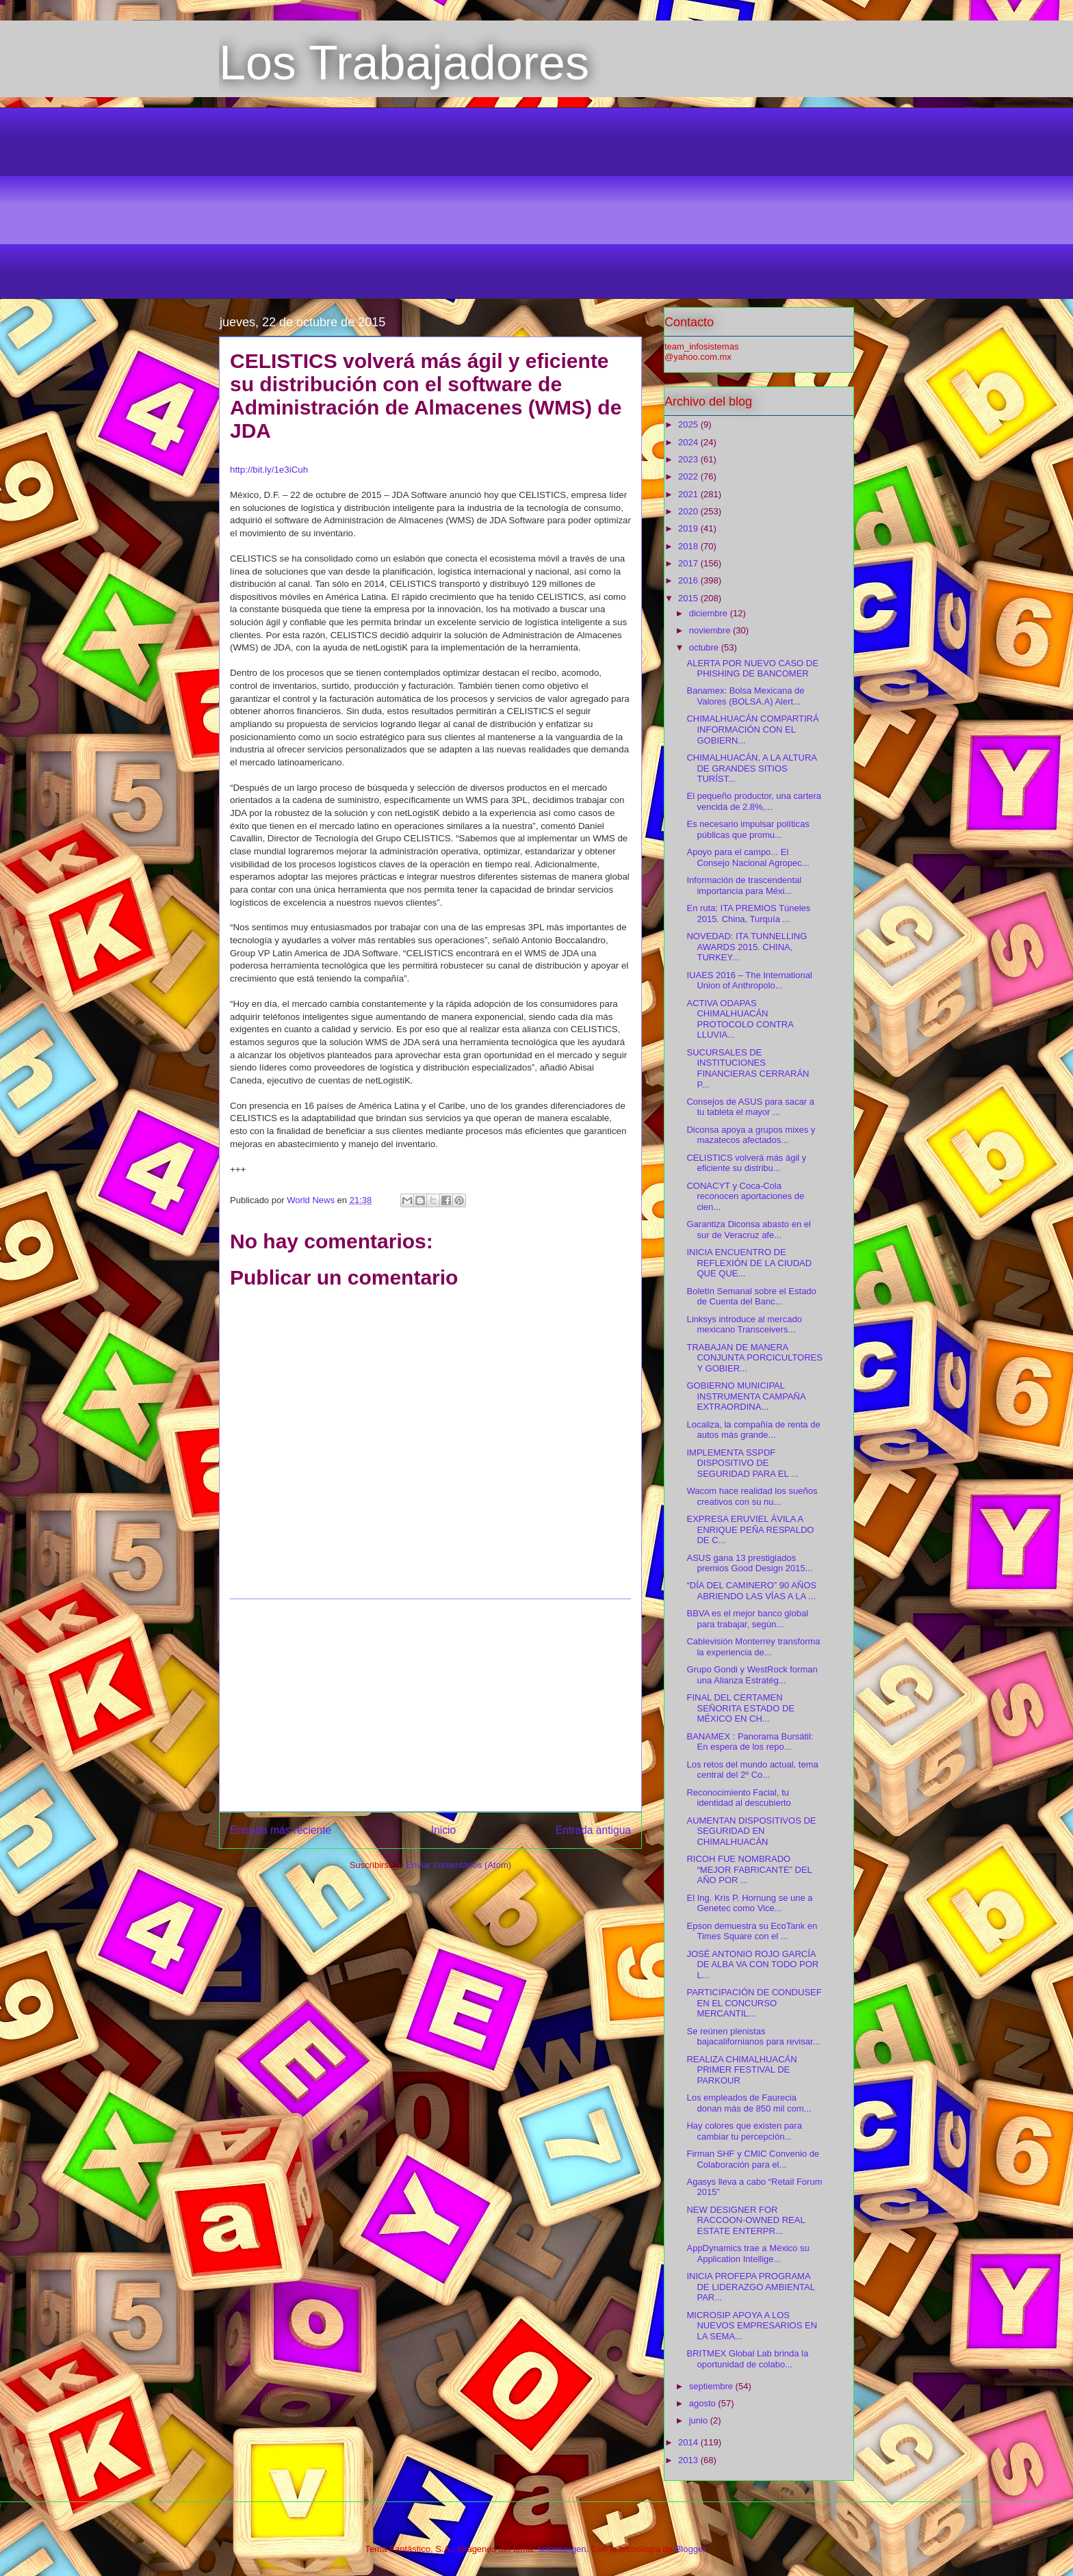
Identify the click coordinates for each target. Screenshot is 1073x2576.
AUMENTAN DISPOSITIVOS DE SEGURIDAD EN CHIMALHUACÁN (751, 1831)
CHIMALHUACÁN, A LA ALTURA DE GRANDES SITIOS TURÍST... (751, 768)
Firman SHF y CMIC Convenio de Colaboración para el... (752, 2159)
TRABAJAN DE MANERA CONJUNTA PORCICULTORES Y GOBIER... (754, 1358)
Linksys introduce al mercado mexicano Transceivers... (743, 1324)
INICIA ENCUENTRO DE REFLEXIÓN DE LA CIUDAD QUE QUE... (749, 1262)
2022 (689, 476)
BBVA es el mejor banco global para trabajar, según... (747, 1618)
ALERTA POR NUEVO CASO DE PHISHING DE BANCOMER (752, 668)
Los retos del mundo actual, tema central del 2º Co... (752, 1769)
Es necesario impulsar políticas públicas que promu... (747, 829)
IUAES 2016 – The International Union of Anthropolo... (749, 980)
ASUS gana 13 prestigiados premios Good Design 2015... (749, 1563)
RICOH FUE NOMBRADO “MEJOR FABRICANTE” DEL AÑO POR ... (749, 1869)
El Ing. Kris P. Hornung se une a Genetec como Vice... (749, 1903)
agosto (704, 2403)
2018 (689, 546)
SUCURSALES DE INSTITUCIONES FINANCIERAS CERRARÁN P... (747, 1068)
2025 (689, 424)
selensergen (562, 2549)
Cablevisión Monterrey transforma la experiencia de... (753, 1646)
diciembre (709, 613)
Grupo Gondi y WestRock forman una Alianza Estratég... (751, 1674)
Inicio (443, 1830)
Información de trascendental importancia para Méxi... (743, 885)
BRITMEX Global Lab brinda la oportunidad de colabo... (747, 2358)
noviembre (711, 630)
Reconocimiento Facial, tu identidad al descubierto (738, 1798)
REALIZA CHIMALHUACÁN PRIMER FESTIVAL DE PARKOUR (741, 2070)
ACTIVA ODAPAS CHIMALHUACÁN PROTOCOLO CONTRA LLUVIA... (739, 1019)
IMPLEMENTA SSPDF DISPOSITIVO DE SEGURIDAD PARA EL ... (742, 1463)
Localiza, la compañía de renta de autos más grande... (753, 1430)
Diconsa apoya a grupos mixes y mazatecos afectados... (750, 1135)
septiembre (712, 2386)
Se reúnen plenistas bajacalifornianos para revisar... (753, 2036)
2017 (689, 563)
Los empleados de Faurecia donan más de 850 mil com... (748, 2103)
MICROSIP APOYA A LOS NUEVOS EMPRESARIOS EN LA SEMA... (751, 2325)
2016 (689, 580)
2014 (689, 2442)
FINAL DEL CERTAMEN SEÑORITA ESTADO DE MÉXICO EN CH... (740, 1708)
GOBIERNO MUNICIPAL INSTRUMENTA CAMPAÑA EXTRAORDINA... (745, 1396)
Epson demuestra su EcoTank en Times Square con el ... (751, 1931)
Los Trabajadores (404, 63)
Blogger (690, 2549)
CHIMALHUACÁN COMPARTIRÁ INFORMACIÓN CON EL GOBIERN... (752, 729)
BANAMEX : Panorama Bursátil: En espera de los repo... (749, 1741)
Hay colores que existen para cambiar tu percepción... (743, 2131)
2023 (689, 459)
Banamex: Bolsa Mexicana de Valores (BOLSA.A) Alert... (745, 696)
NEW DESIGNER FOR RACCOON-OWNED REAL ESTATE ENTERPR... (745, 2220)
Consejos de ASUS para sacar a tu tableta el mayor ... (750, 1107)
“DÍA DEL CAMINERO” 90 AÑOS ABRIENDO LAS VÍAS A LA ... (751, 1590)
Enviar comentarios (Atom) (458, 1865)
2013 (689, 2460)
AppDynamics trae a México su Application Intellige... (747, 2253)
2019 (689, 528)
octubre (705, 647)
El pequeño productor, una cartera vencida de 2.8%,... (753, 801)
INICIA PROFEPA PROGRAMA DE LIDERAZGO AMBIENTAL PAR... (750, 2286)
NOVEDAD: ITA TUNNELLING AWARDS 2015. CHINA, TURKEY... (746, 946)
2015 (689, 598)
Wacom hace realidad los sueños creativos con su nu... (751, 1496)
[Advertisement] (536, 203)
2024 (689, 442)
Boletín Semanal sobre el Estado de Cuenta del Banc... (751, 1296)
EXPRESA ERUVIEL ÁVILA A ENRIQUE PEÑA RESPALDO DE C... (750, 1529)
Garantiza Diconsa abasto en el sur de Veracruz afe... (748, 1229)
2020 (689, 511)
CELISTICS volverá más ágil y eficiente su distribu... (746, 1163)
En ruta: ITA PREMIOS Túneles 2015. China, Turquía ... (748, 913)
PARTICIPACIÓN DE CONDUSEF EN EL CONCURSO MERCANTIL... (753, 2003)
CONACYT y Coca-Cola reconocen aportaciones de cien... (745, 1196)
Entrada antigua (593, 1830)
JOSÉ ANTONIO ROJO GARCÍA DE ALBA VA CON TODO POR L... (752, 1964)
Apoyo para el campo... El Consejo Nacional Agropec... (747, 857)
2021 (689, 494)
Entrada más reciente (280, 1830)
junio (699, 2420)
